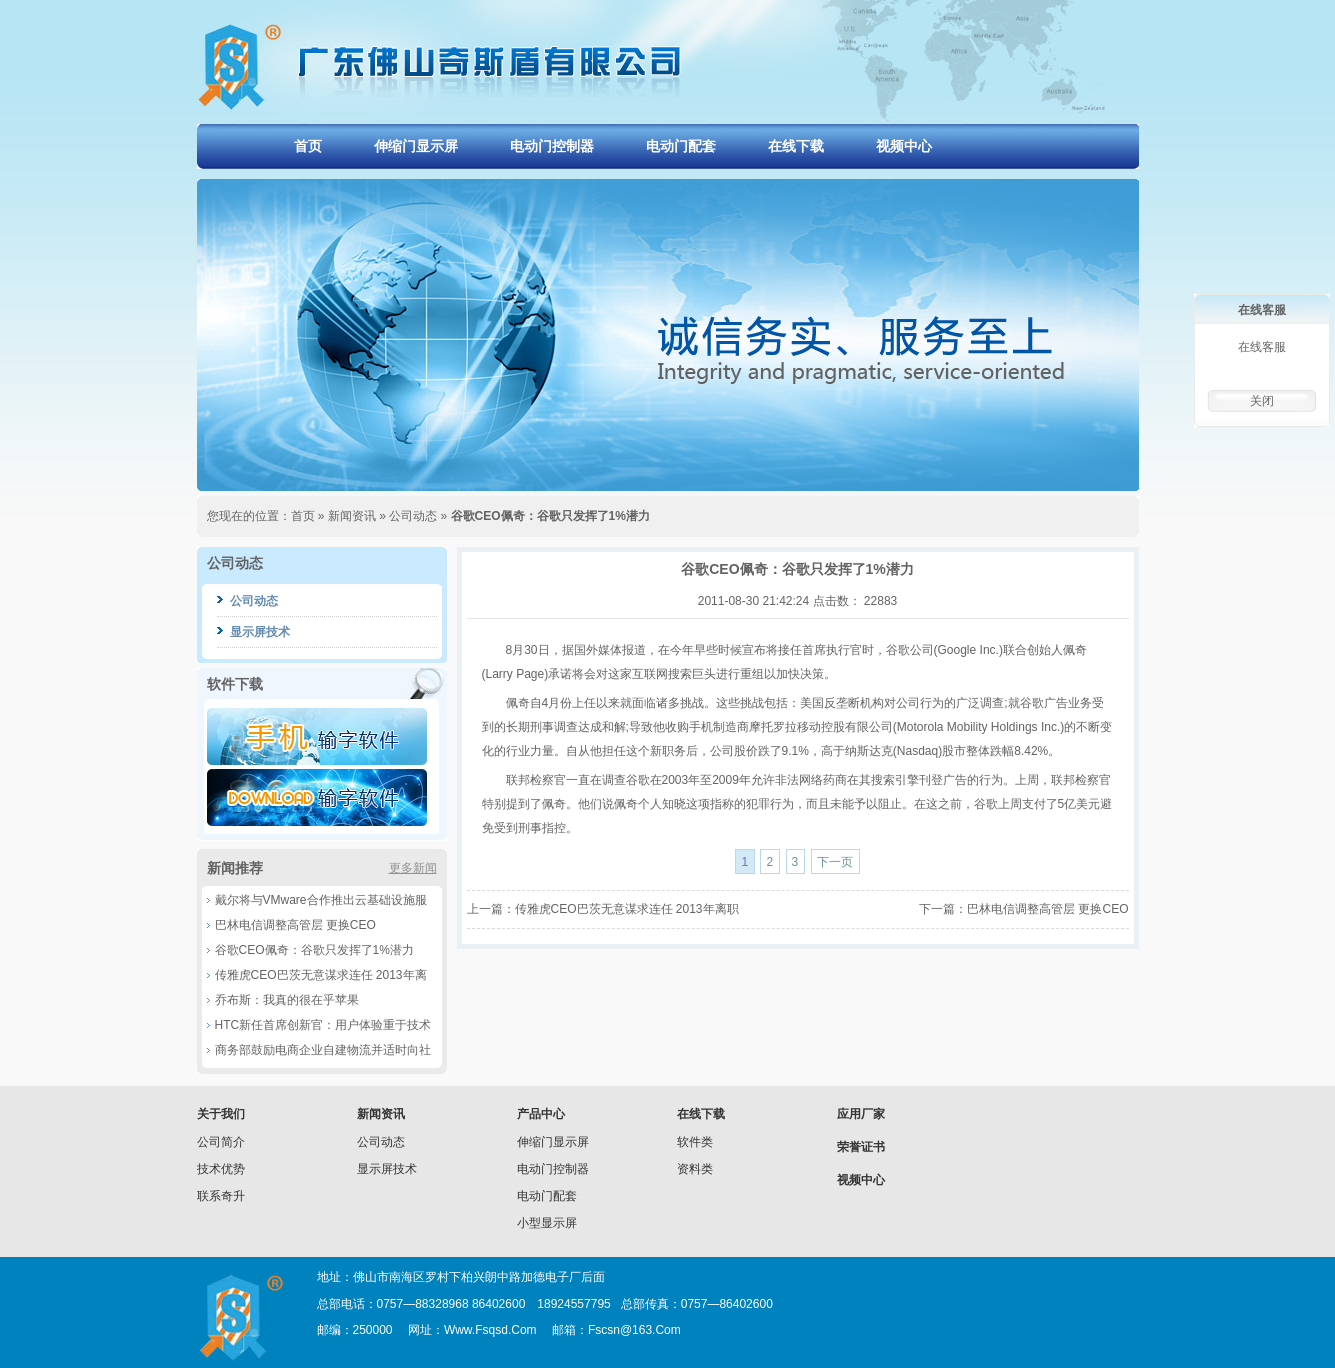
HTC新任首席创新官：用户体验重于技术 (323, 1025)
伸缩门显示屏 (416, 146)
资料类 (695, 1169)
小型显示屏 (547, 1223)
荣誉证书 (861, 1147)
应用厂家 (861, 1114)
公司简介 (221, 1142)
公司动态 (413, 516)
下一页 (835, 862)
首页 (308, 146)
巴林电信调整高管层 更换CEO (295, 925)
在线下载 (796, 146)
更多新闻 (413, 868)
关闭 (1262, 401)
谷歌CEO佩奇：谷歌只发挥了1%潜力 (314, 950)
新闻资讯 (352, 516)
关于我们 (221, 1114)
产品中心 (541, 1114)
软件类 (695, 1142)
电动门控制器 (552, 146)
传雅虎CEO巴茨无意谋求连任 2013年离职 (627, 909)
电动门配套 (681, 146)
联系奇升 (221, 1196)
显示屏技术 (260, 632)
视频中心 (904, 146)
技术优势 (221, 1169)
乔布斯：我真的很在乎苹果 (287, 1000)
